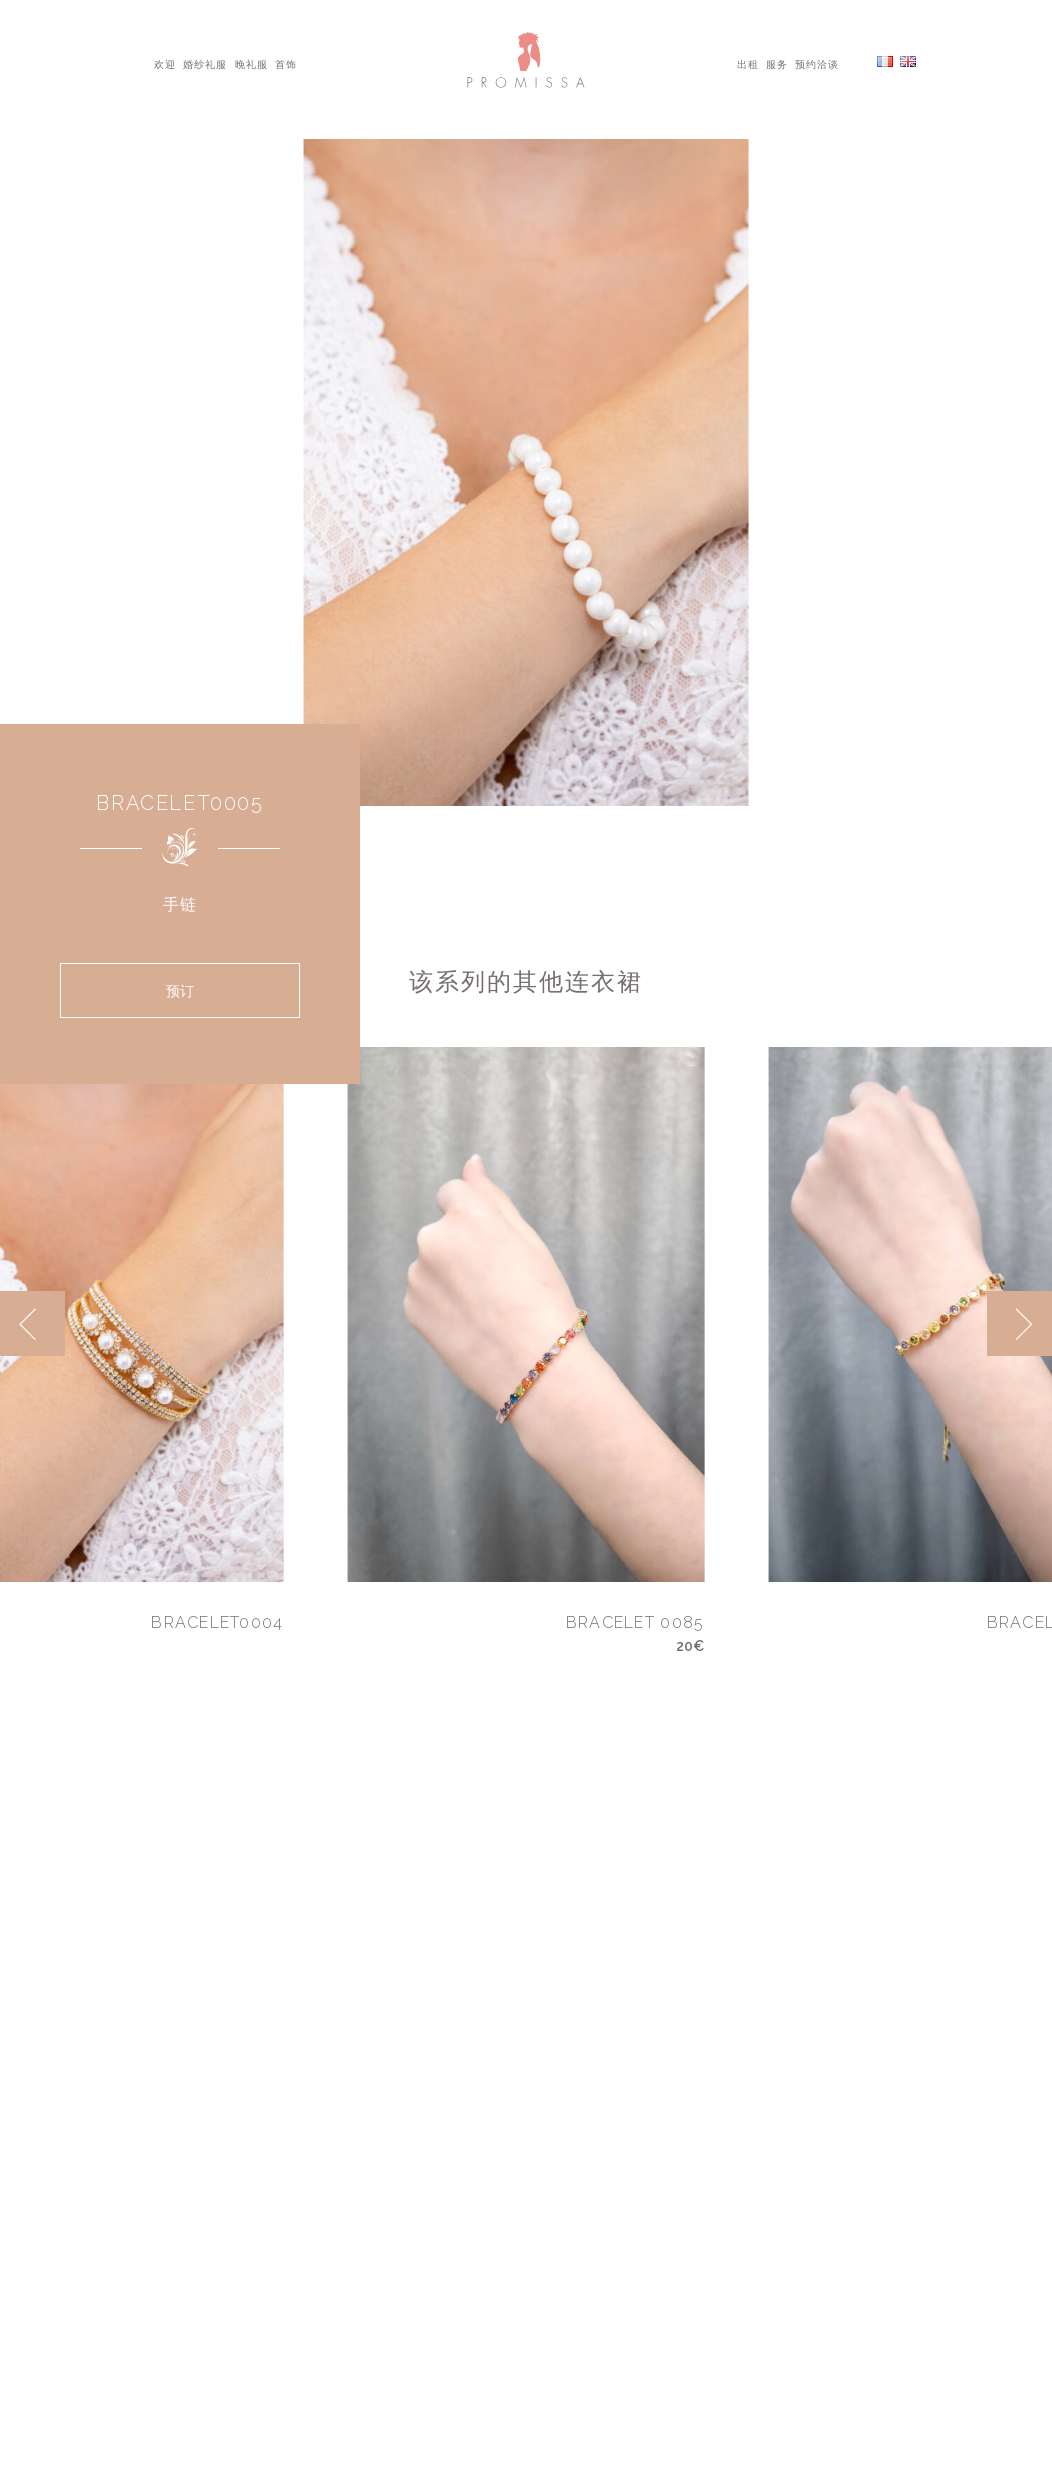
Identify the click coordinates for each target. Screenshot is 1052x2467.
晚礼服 (251, 63)
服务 (777, 63)
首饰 (286, 63)
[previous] (32, 1323)
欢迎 (165, 63)
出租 (748, 63)
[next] (1019, 1323)
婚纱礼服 (205, 63)
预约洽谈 (817, 63)
